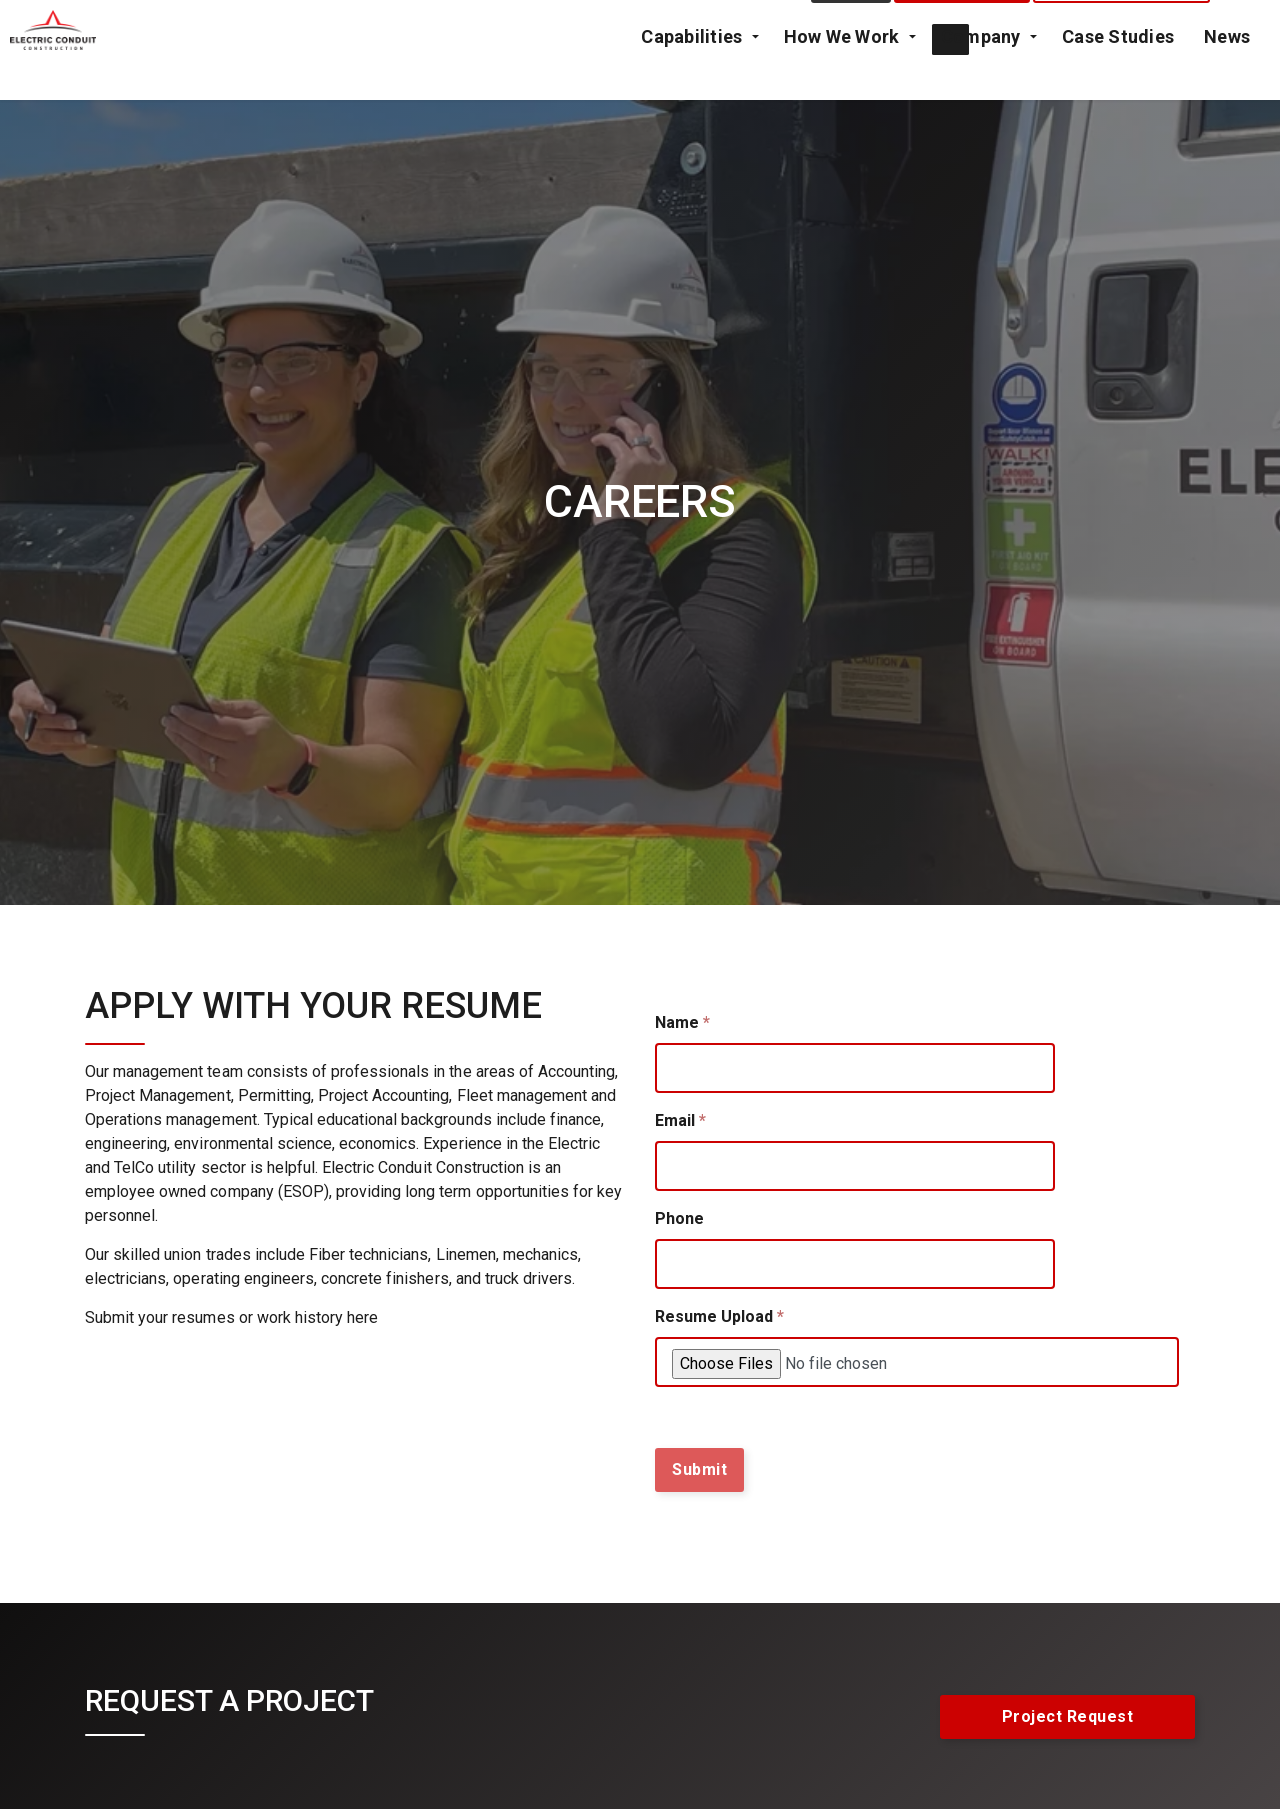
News (1227, 74)
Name (682, 1022)
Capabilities (711, 74)
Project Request (962, 25)
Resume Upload (719, 1316)
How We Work (855, 74)
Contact (851, 25)
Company (987, 74)
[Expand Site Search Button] (1245, 25)
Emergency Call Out (1122, 25)
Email (680, 1120)
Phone (679, 1218)
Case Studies (1118, 74)
